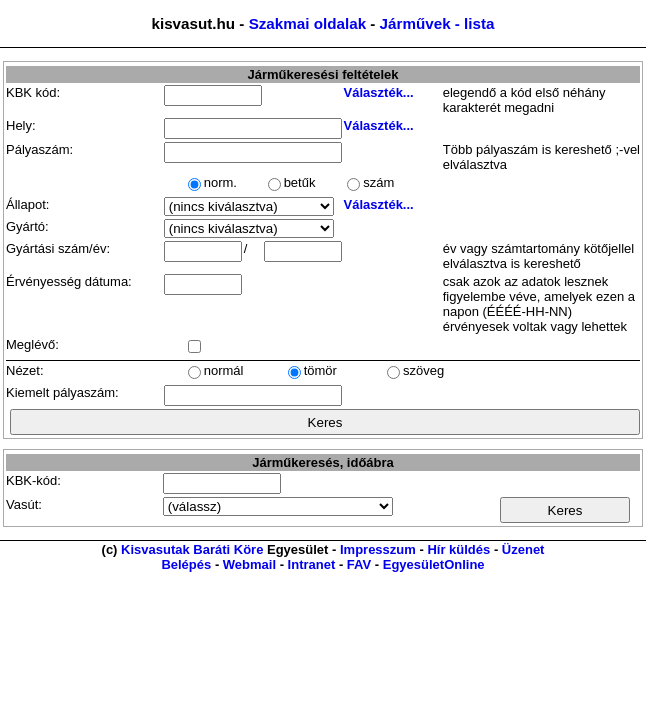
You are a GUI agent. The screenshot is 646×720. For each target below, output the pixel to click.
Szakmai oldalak (307, 23)
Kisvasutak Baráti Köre (192, 549)
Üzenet (523, 549)
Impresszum (378, 549)
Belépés (186, 564)
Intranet (312, 564)
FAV (359, 564)
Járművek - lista (437, 23)
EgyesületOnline (434, 564)
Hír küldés (458, 549)
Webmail (249, 564)
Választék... (379, 92)
